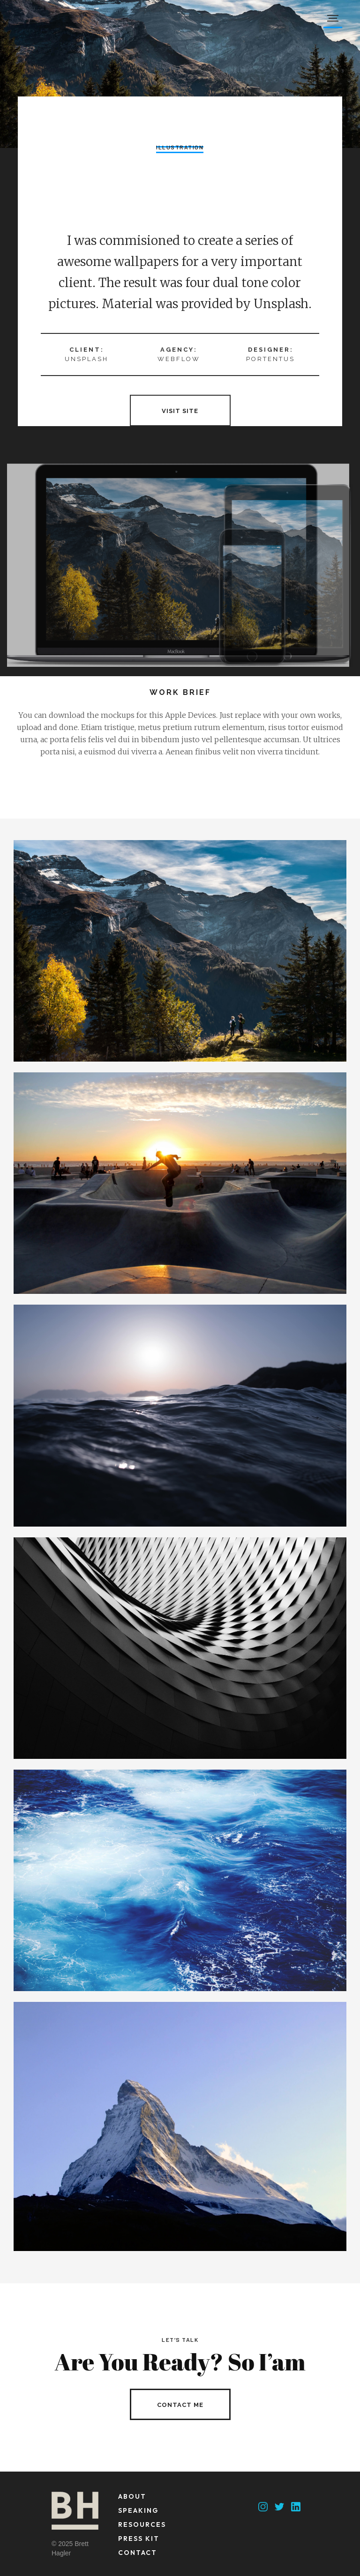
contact (137, 2552)
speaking (138, 2510)
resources (142, 2524)
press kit (138, 2538)
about (132, 2496)
